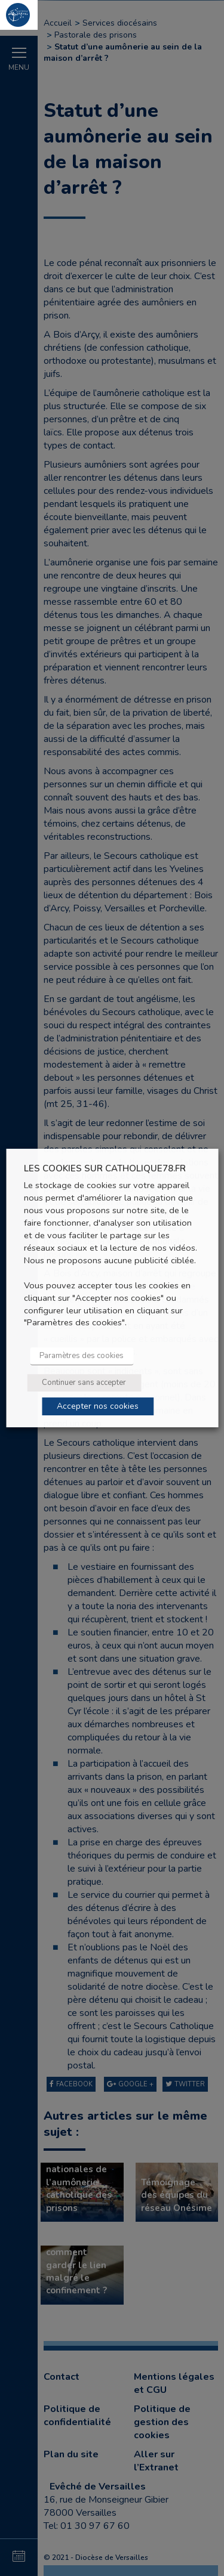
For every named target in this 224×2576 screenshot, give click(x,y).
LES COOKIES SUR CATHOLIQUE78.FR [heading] (105, 1169)
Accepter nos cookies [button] (98, 1406)
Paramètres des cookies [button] (81, 1355)
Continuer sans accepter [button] (84, 1382)
